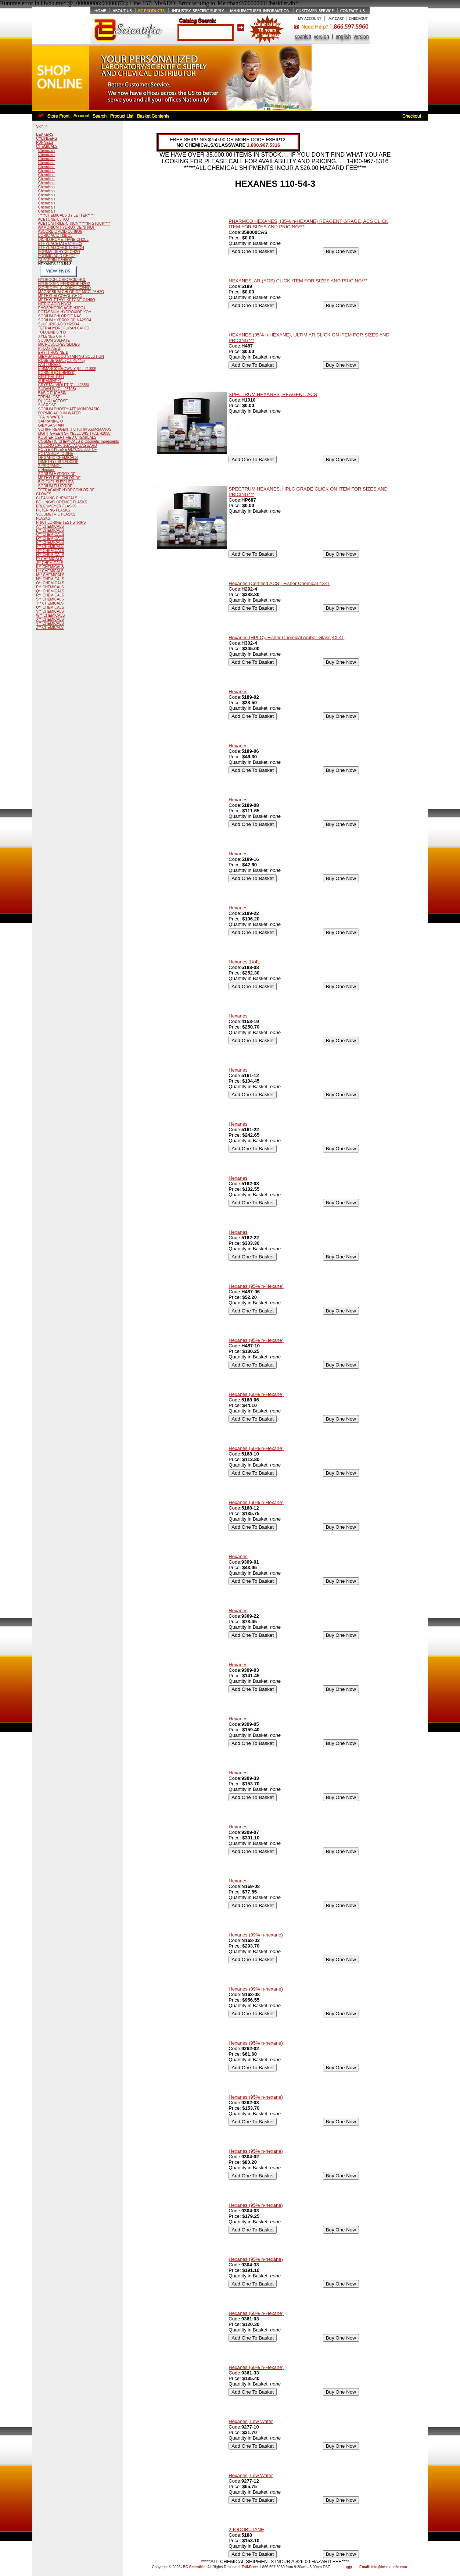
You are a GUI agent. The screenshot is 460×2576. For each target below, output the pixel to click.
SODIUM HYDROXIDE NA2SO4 (64, 320)
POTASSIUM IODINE (55, 454)
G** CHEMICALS (50, 551)
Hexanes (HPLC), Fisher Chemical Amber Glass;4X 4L (286, 637)
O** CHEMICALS (50, 583)
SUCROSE (47, 405)
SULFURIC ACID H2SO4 (58, 324)
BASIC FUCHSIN (52, 393)
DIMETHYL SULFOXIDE (58, 462)
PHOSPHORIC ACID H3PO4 (62, 308)
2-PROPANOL (50, 466)
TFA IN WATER (50, 417)
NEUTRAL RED (51, 377)
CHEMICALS (46, 147)
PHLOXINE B (49, 348)
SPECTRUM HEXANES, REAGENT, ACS (273, 394)
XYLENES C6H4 (51, 336)
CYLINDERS (46, 138)
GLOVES (43, 494)
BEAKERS (44, 134)
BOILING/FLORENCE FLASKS (61, 502)
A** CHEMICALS (50, 526)
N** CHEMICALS (50, 579)
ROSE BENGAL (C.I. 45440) (61, 361)
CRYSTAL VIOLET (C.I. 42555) (63, 385)
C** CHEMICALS (50, 534)
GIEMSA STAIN (51, 425)
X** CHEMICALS (50, 619)
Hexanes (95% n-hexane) (256, 2043)
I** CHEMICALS (49, 559)
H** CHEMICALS (50, 555)
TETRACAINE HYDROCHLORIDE (66, 490)
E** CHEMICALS (50, 543)
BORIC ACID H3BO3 (55, 236)
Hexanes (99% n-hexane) (256, 1935)
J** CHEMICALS (49, 563)
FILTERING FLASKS (53, 510)
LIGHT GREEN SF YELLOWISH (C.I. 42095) (75, 433)
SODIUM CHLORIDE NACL (61, 316)
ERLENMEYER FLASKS (56, 506)
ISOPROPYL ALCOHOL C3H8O (64, 288)
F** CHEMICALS (50, 547)
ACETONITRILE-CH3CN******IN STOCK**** (74, 223)
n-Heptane (46, 470)
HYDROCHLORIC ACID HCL (62, 280)
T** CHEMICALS (50, 603)
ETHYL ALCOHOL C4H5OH (61, 248)
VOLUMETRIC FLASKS (55, 514)
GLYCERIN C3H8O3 (55, 260)
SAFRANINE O (50, 421)
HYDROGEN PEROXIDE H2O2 (64, 284)
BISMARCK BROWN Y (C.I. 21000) (67, 369)
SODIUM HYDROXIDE (57, 474)
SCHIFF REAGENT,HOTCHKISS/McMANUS (74, 429)
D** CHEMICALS (50, 539)
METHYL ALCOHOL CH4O (60, 296)
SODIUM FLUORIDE (55, 486)
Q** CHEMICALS (50, 591)
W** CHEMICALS (50, 615)
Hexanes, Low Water (251, 2421)
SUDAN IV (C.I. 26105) (57, 389)
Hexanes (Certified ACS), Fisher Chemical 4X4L (279, 583)
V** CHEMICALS (50, 611)
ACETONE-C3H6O (53, 219)
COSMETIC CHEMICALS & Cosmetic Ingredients (78, 441)
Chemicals (46, 151)
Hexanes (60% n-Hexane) (256, 1394)
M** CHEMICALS (50, 575)
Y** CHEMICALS (50, 623)
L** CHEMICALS (49, 571)
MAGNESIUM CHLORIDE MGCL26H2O (71, 292)
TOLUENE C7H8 (52, 332)
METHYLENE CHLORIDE (59, 478)
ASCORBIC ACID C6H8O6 (60, 231)
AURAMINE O (49, 381)
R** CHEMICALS (50, 595)
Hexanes (238, 691)
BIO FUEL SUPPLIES (56, 482)
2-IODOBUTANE (246, 2529)
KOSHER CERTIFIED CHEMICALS (67, 437)
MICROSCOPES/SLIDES (59, 344)
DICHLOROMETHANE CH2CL (63, 240)
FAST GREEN (49, 365)
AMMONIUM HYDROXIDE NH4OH (67, 227)
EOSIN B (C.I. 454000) (57, 373)
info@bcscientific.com (389, 2567)
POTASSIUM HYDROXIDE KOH (64, 312)
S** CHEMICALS (50, 599)
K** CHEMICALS (50, 567)
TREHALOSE (49, 397)
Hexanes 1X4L (244, 962)
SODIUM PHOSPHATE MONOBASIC (69, 409)
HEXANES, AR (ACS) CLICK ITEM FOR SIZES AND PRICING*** (298, 281)
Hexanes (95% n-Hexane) (256, 1286)
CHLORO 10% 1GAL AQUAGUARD (67, 445)
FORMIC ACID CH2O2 (57, 256)
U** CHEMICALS (50, 607)
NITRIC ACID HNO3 (54, 304)
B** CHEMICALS (50, 530)
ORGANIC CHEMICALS (58, 458)
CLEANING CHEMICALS (56, 498)
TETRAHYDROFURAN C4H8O (63, 328)
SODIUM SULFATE (54, 340)
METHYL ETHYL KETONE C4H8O (66, 300)
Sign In (41, 126)
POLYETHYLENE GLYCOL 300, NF (67, 450)
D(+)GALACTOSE (53, 401)
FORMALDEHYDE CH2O (59, 252)
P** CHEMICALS (50, 587)
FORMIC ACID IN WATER (59, 413)
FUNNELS (44, 142)
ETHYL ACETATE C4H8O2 (60, 244)
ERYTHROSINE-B (53, 352)
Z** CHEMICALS (50, 628)
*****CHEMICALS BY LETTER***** (66, 215)
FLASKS (43, 518)
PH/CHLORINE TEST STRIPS (61, 522)
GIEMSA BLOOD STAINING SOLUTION (71, 356)
